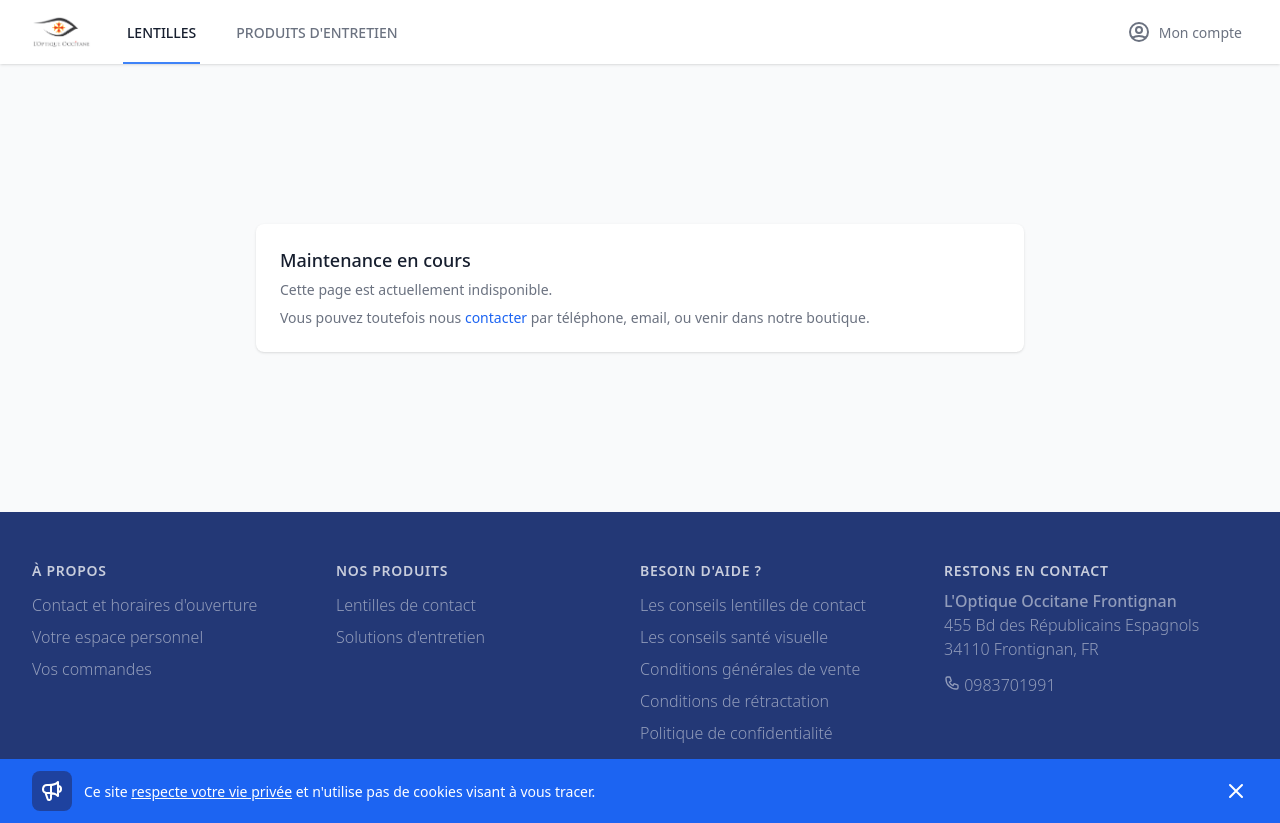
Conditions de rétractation (734, 701)
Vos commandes (92, 669)
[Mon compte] (1184, 32)
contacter (496, 317)
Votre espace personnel (117, 637)
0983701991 (1000, 685)
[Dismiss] (1236, 791)
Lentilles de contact (406, 605)
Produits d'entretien (316, 32)
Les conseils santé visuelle (734, 637)
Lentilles (161, 32)
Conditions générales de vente (750, 669)
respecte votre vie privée (211, 791)
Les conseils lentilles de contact (753, 605)
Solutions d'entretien (410, 637)
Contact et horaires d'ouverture (144, 605)
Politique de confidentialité (736, 733)
